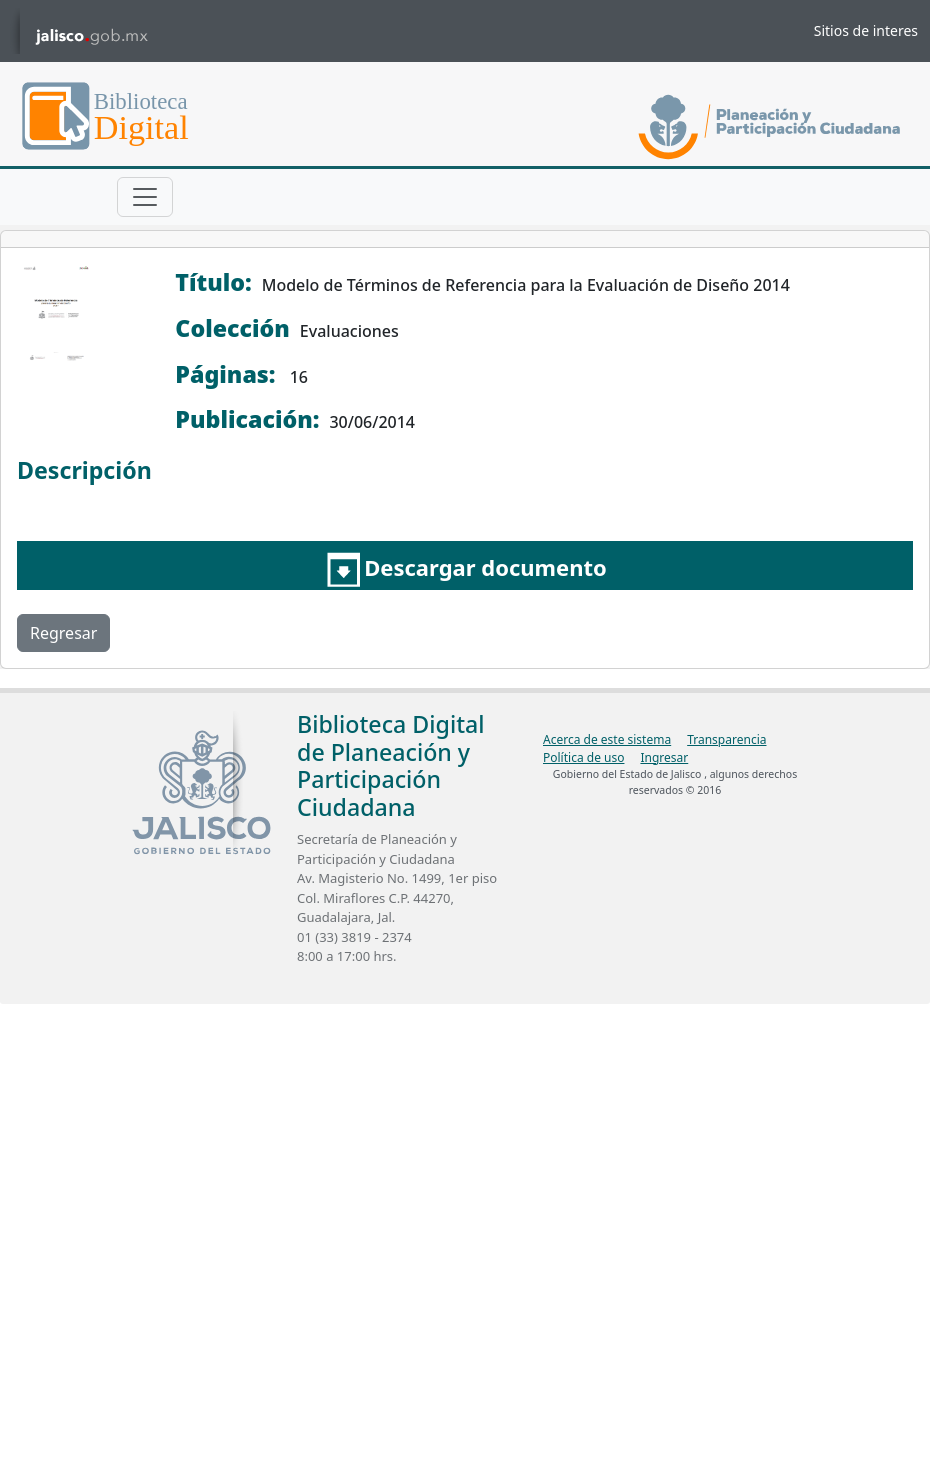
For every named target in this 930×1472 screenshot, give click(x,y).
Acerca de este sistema (607, 739)
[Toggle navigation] (145, 197)
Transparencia (726, 739)
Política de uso (583, 757)
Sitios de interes (866, 30)
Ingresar (664, 757)
